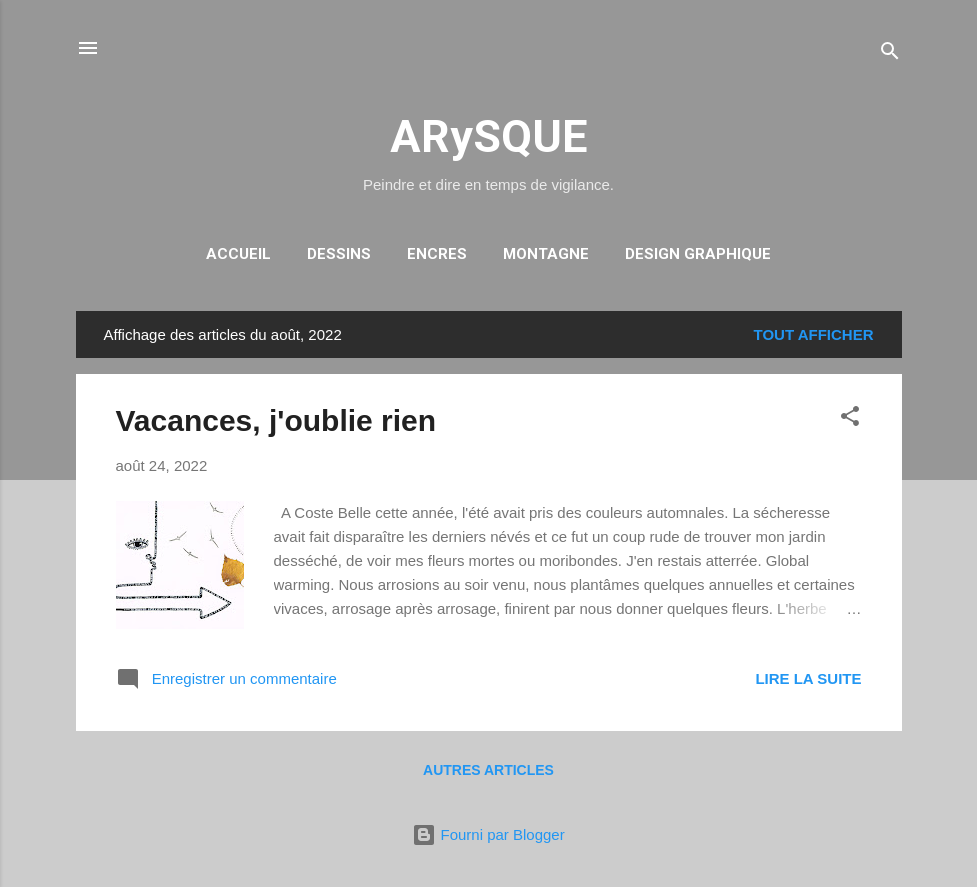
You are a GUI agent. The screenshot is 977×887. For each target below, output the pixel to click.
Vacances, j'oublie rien (276, 420)
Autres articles (488, 770)
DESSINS (339, 254)
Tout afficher (814, 334)
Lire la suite (808, 678)
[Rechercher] (890, 54)
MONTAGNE (546, 254)
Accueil (238, 254)
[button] (850, 419)
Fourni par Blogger (488, 834)
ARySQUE (488, 136)
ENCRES (437, 254)
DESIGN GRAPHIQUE (698, 254)
